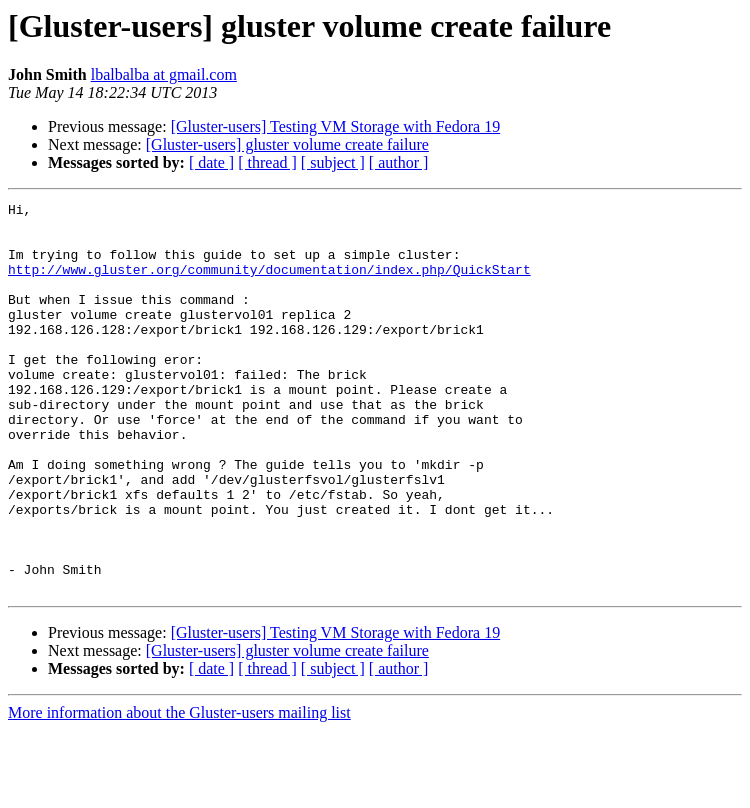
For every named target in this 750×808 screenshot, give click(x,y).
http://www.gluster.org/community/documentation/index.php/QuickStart (269, 284)
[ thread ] (267, 162)
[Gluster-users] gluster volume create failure (287, 144)
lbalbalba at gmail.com (164, 74)
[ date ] (211, 162)
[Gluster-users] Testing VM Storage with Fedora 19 (335, 126)
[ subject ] (333, 162)
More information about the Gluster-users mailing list (179, 790)
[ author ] (399, 162)
